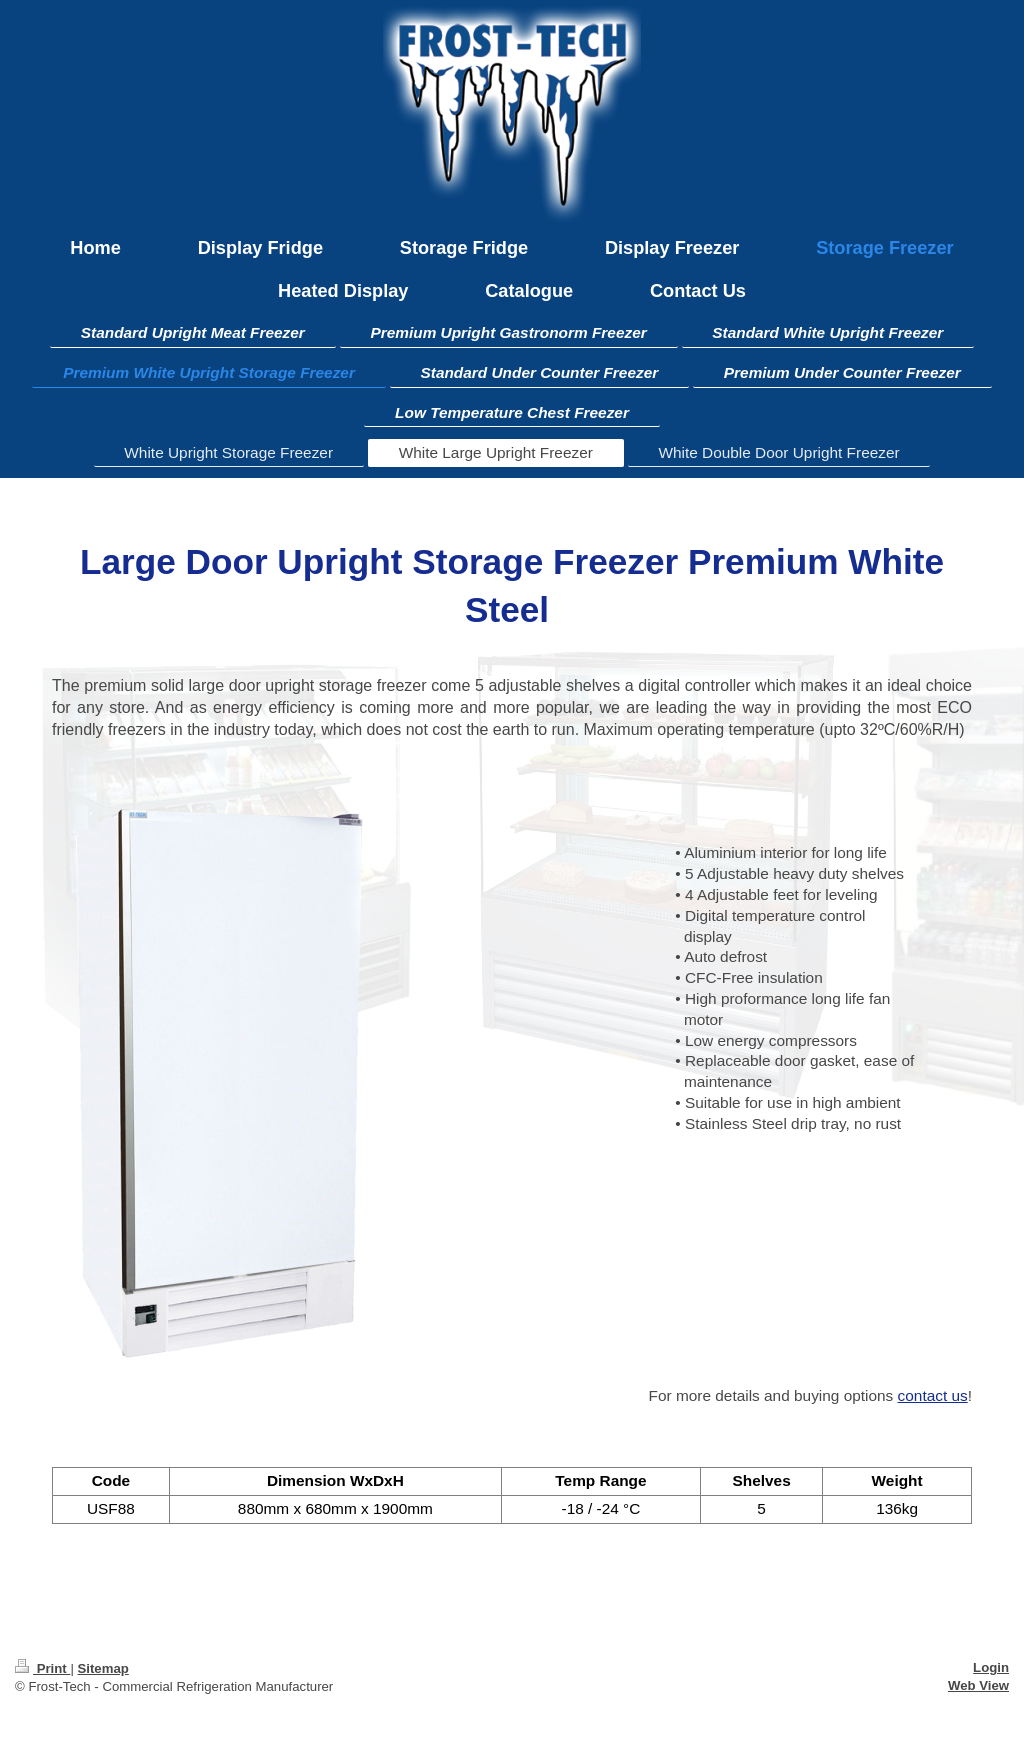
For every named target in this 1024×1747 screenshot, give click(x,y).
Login (991, 1667)
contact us (933, 1395)
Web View (978, 1685)
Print (42, 1668)
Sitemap (102, 1668)
